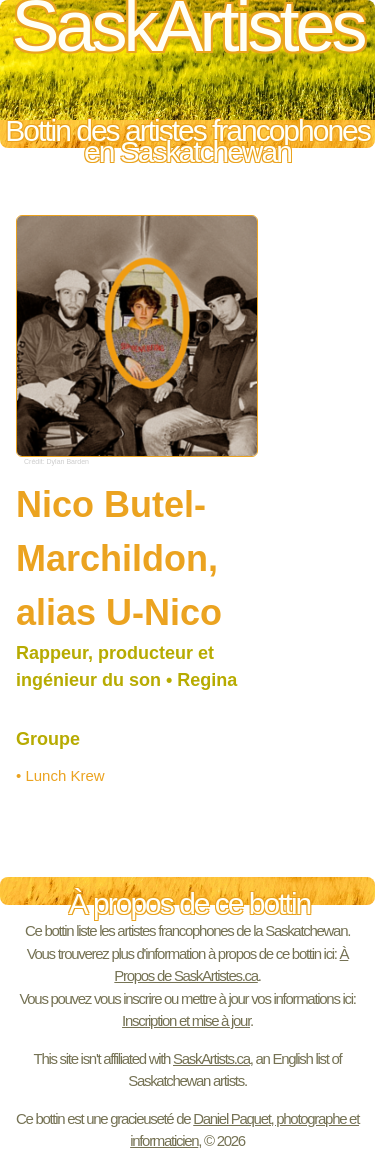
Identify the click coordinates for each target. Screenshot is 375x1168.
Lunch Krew (64, 775)
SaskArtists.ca (211, 1058)
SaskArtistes (187, 33)
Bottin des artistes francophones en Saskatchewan (187, 134)
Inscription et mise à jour (186, 1020)
